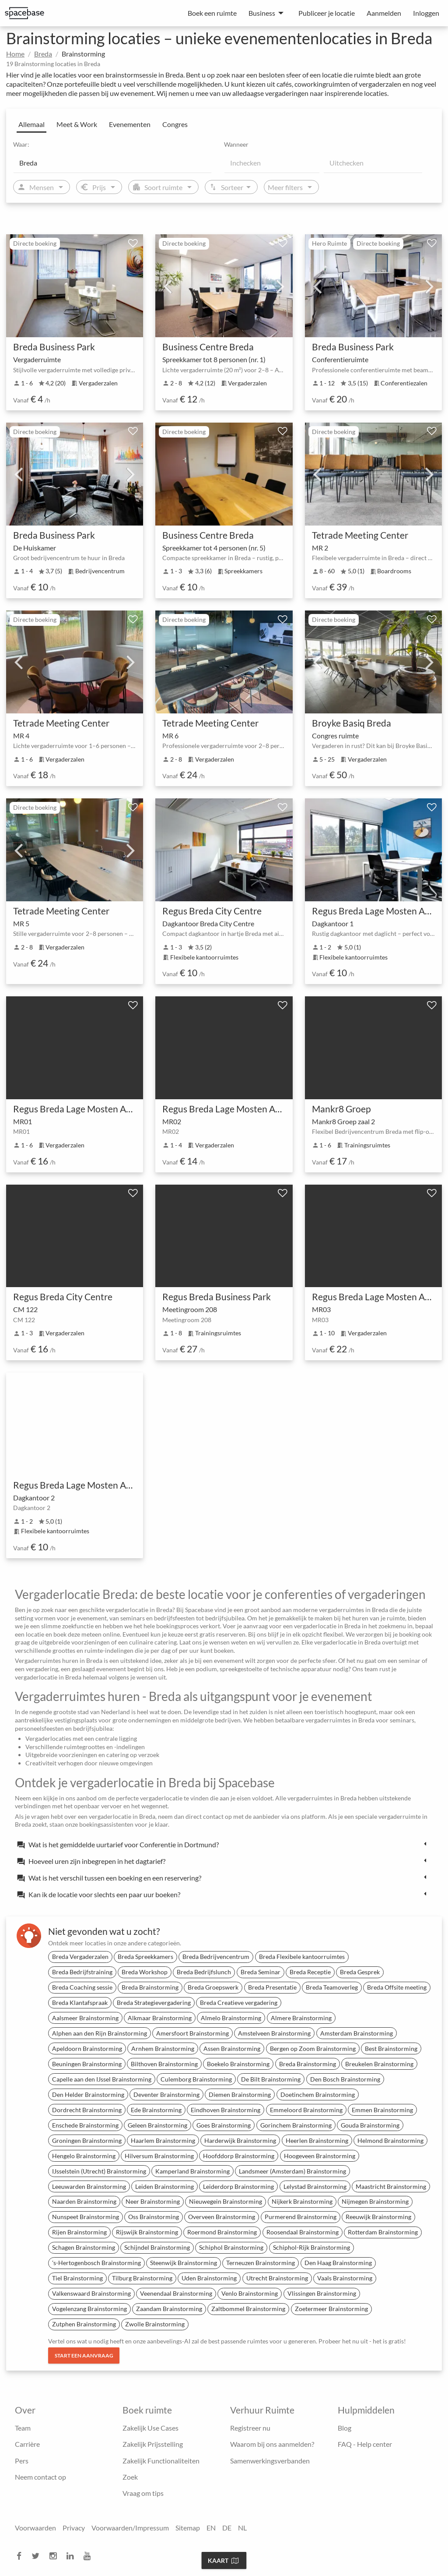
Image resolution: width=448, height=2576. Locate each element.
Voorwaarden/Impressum (130, 2527)
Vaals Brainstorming (344, 2278)
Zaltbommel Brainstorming (248, 2308)
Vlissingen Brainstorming (321, 2293)
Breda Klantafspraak (80, 2002)
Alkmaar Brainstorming (160, 2018)
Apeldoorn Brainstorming (87, 2048)
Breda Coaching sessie (82, 1987)
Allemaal (31, 124)
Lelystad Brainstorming (315, 2186)
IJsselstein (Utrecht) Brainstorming (99, 2171)
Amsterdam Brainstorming (356, 2033)
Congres (175, 124)
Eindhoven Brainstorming (225, 2110)
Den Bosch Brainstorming (345, 2079)
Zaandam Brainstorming (169, 2308)
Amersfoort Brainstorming (192, 2033)
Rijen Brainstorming (79, 2232)
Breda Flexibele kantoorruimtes (302, 1956)
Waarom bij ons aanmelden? (272, 2444)
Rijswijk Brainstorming (147, 2232)
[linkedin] (72, 2556)
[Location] (112, 162)
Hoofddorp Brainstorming (238, 2156)
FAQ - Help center (365, 2444)
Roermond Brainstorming (222, 2232)
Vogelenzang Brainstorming (89, 2308)
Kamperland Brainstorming (192, 2171)
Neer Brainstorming (153, 2201)
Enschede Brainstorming (85, 2125)
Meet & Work (76, 124)
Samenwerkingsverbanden (270, 2460)
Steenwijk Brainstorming (183, 2262)
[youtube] (90, 2556)
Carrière (27, 2444)
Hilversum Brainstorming (159, 2156)
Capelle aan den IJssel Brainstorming (101, 2079)
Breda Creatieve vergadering (238, 2002)
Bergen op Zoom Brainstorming (313, 2048)
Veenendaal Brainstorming (176, 2293)
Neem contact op (40, 2477)
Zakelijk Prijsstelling (152, 2444)
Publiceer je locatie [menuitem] (326, 13)
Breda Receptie (310, 1972)
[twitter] (38, 2556)
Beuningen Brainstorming (87, 2064)
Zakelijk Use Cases (150, 2428)
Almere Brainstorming (301, 2018)
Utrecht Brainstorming (277, 2278)
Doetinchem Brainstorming (317, 2094)
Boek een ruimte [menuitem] (212, 13)
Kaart (223, 2560)
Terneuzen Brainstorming (260, 2262)
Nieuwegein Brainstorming (225, 2201)
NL (242, 2527)
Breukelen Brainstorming (379, 2064)
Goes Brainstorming (223, 2125)
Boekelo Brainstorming (238, 2064)
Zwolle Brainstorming (155, 2324)
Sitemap (187, 2527)
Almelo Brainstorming (231, 2018)
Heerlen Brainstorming (317, 2140)
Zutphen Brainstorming (84, 2324)
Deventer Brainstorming (166, 2094)
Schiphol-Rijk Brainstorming (311, 2247)
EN (211, 2527)
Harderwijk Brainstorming (240, 2140)
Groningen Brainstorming (87, 2140)
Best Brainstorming (391, 2048)
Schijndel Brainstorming (157, 2247)
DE (226, 2527)
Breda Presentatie (272, 1987)
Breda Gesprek (360, 1972)
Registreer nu (250, 2428)
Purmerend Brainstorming (300, 2216)
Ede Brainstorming (156, 2110)
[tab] (224, 1844)
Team (23, 2428)
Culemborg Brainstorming (196, 2079)
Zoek (130, 2477)
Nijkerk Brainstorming (302, 2201)
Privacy (74, 2527)
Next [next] (280, 286)
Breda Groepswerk (213, 1987)
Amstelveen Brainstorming (274, 2033)
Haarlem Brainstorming (163, 2140)
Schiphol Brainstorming (231, 2247)
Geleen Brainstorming (157, 2125)
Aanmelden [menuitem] (384, 13)
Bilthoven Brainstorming (164, 2064)
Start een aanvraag (84, 2355)
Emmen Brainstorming (382, 2110)
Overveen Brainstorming (221, 2216)
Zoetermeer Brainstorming (331, 2308)
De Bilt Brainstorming (271, 2079)
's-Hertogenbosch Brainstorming (96, 2262)
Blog (344, 2428)
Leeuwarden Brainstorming (89, 2186)
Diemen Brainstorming (240, 2094)
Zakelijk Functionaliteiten (161, 2460)
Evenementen (129, 124)
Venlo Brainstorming (249, 2293)
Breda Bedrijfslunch (204, 1972)
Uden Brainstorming (209, 2278)
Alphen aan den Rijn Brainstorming (99, 2033)
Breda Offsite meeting (397, 1987)
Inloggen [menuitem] (426, 13)
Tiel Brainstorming (77, 2278)
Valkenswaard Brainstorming (91, 2293)
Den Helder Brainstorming (88, 2094)
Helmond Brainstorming (390, 2140)
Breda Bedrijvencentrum (215, 1956)
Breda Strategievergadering (154, 2002)
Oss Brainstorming (153, 2216)
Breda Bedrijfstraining (82, 1972)
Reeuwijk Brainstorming (378, 2216)
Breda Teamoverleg (332, 1987)
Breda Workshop (145, 1972)
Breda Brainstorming (150, 1987)
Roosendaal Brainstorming (302, 2232)
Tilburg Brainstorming (142, 2278)
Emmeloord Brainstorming (306, 2110)
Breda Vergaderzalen (80, 1956)
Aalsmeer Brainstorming (85, 2018)
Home (15, 53)
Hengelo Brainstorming (84, 2156)
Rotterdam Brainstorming (383, 2232)
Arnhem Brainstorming (162, 2048)
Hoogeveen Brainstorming (319, 2156)
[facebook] (21, 2556)
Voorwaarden (35, 2527)
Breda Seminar (260, 1972)
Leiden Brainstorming (164, 2186)
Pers (21, 2460)
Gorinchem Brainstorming (296, 2125)
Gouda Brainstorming (370, 2125)
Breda (43, 53)
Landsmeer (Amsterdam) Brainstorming (292, 2171)
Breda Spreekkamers (145, 1956)
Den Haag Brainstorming (338, 2262)
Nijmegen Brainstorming (375, 2201)
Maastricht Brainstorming (391, 2186)
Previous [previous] (167, 286)
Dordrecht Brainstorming (87, 2110)
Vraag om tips (143, 2493)
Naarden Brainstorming (84, 2201)
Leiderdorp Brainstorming (238, 2186)
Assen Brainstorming (231, 2048)
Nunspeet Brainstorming (85, 2216)
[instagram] (55, 2556)
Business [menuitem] (261, 13)
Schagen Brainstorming (83, 2247)
